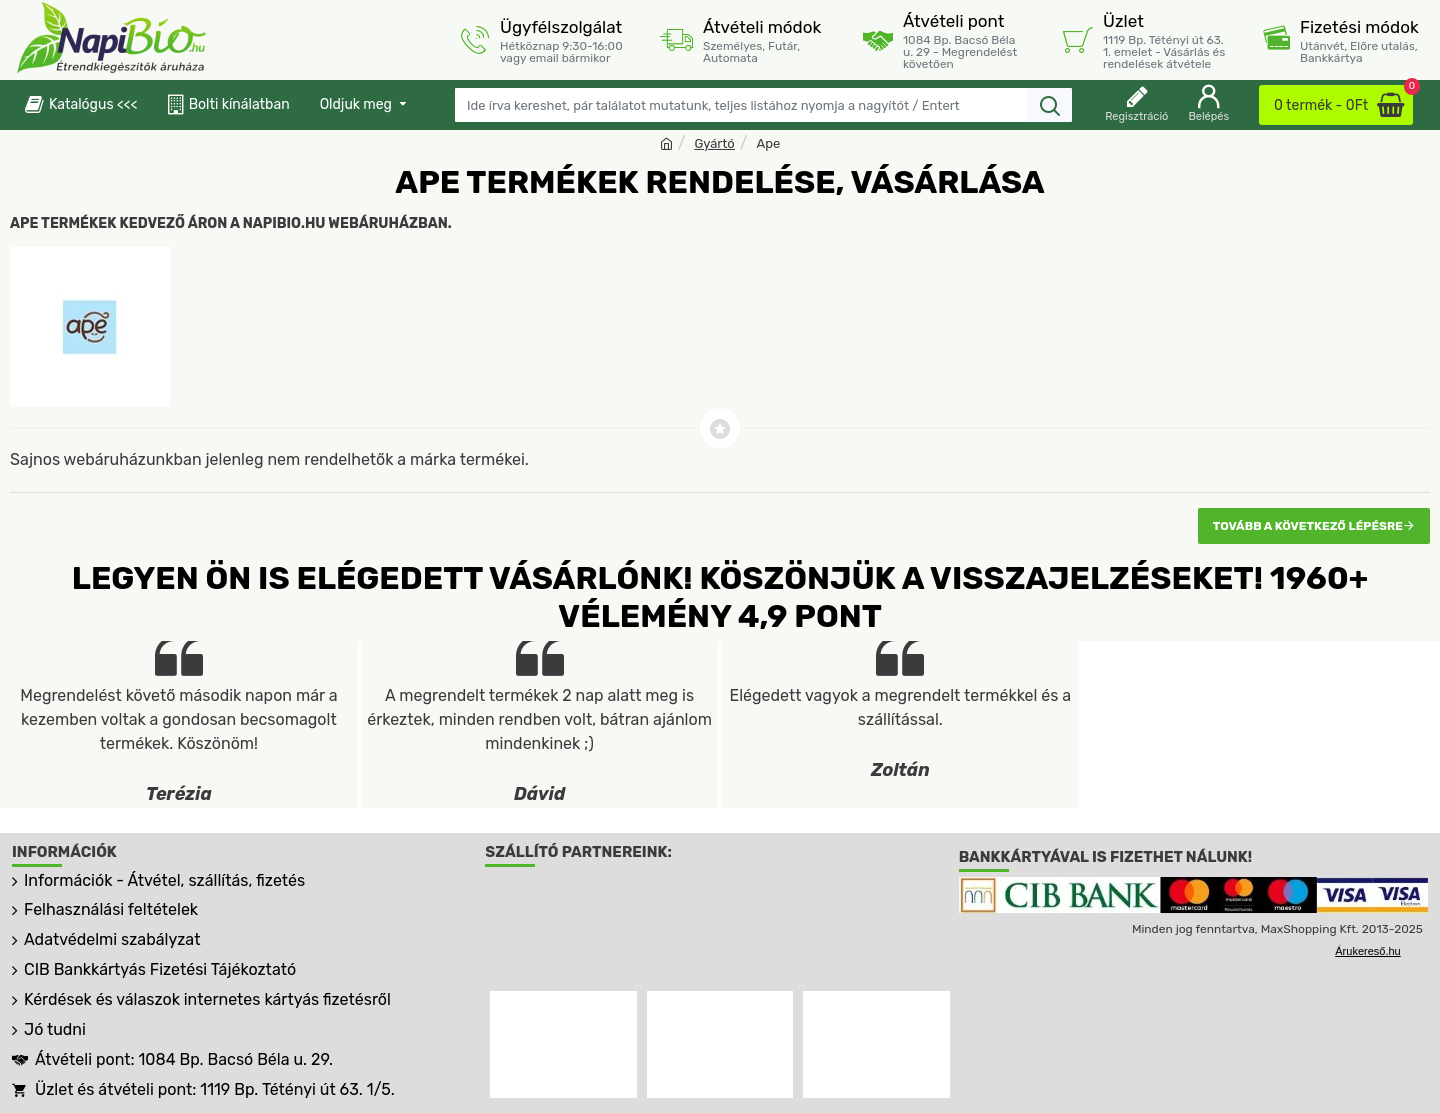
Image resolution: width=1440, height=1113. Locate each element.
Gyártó (714, 143)
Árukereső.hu (1367, 951)
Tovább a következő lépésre (1308, 526)
